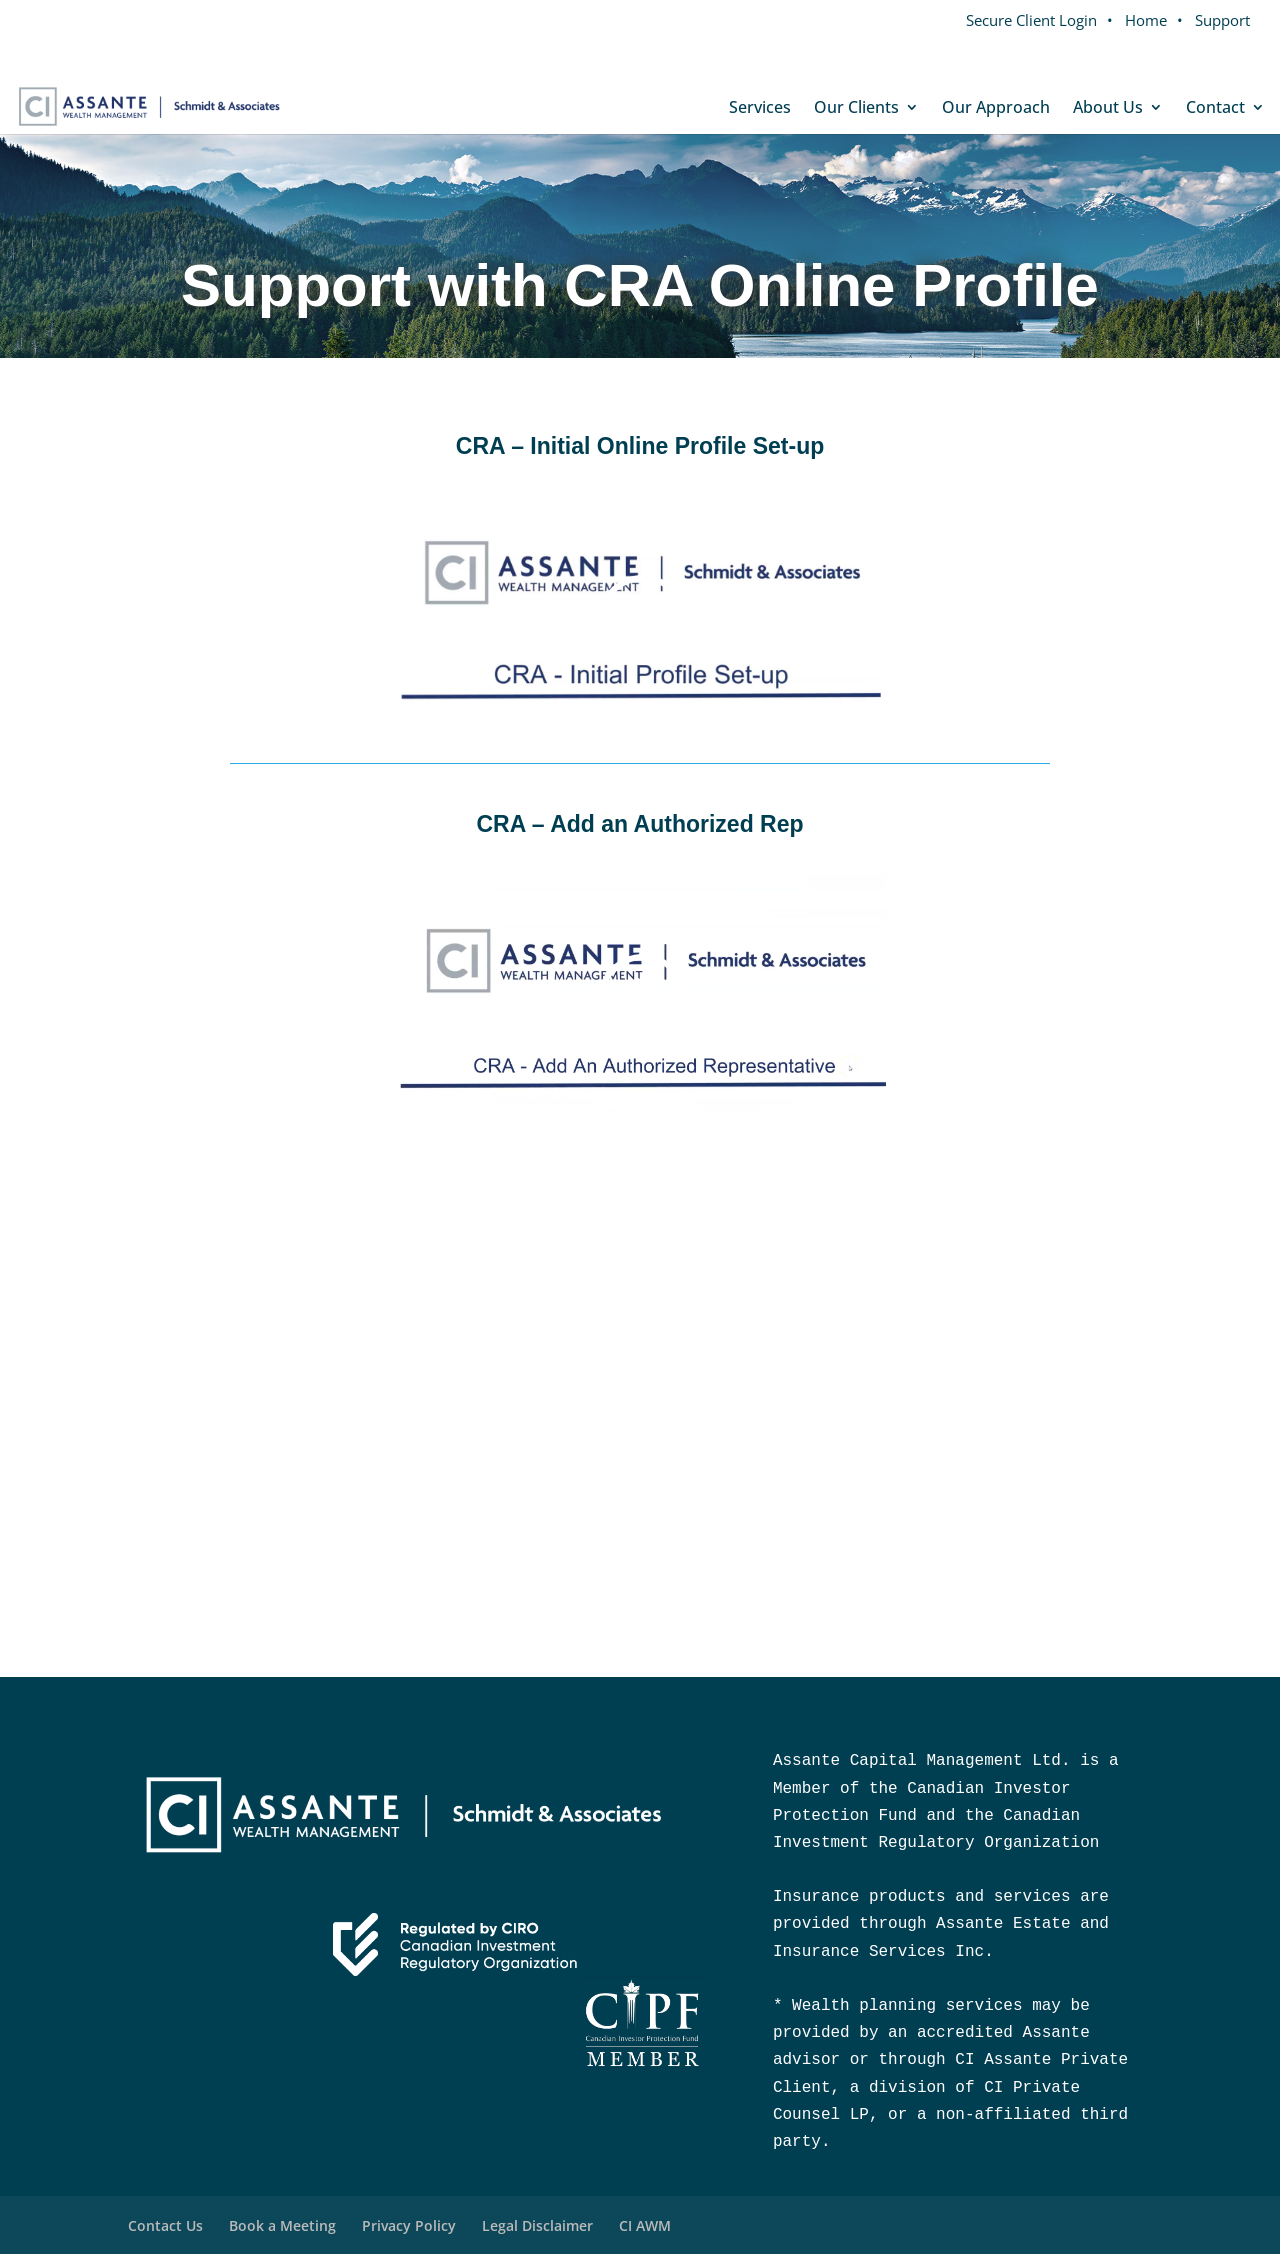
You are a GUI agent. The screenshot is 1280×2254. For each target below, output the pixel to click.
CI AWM (645, 2225)
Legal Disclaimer (537, 2225)
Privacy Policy (409, 2225)
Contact (1215, 109)
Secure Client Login (1031, 20)
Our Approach (996, 109)
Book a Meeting (282, 2225)
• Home (1137, 20)
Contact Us (165, 2225)
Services (760, 109)
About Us (1108, 109)
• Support (1213, 20)
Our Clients (856, 109)
